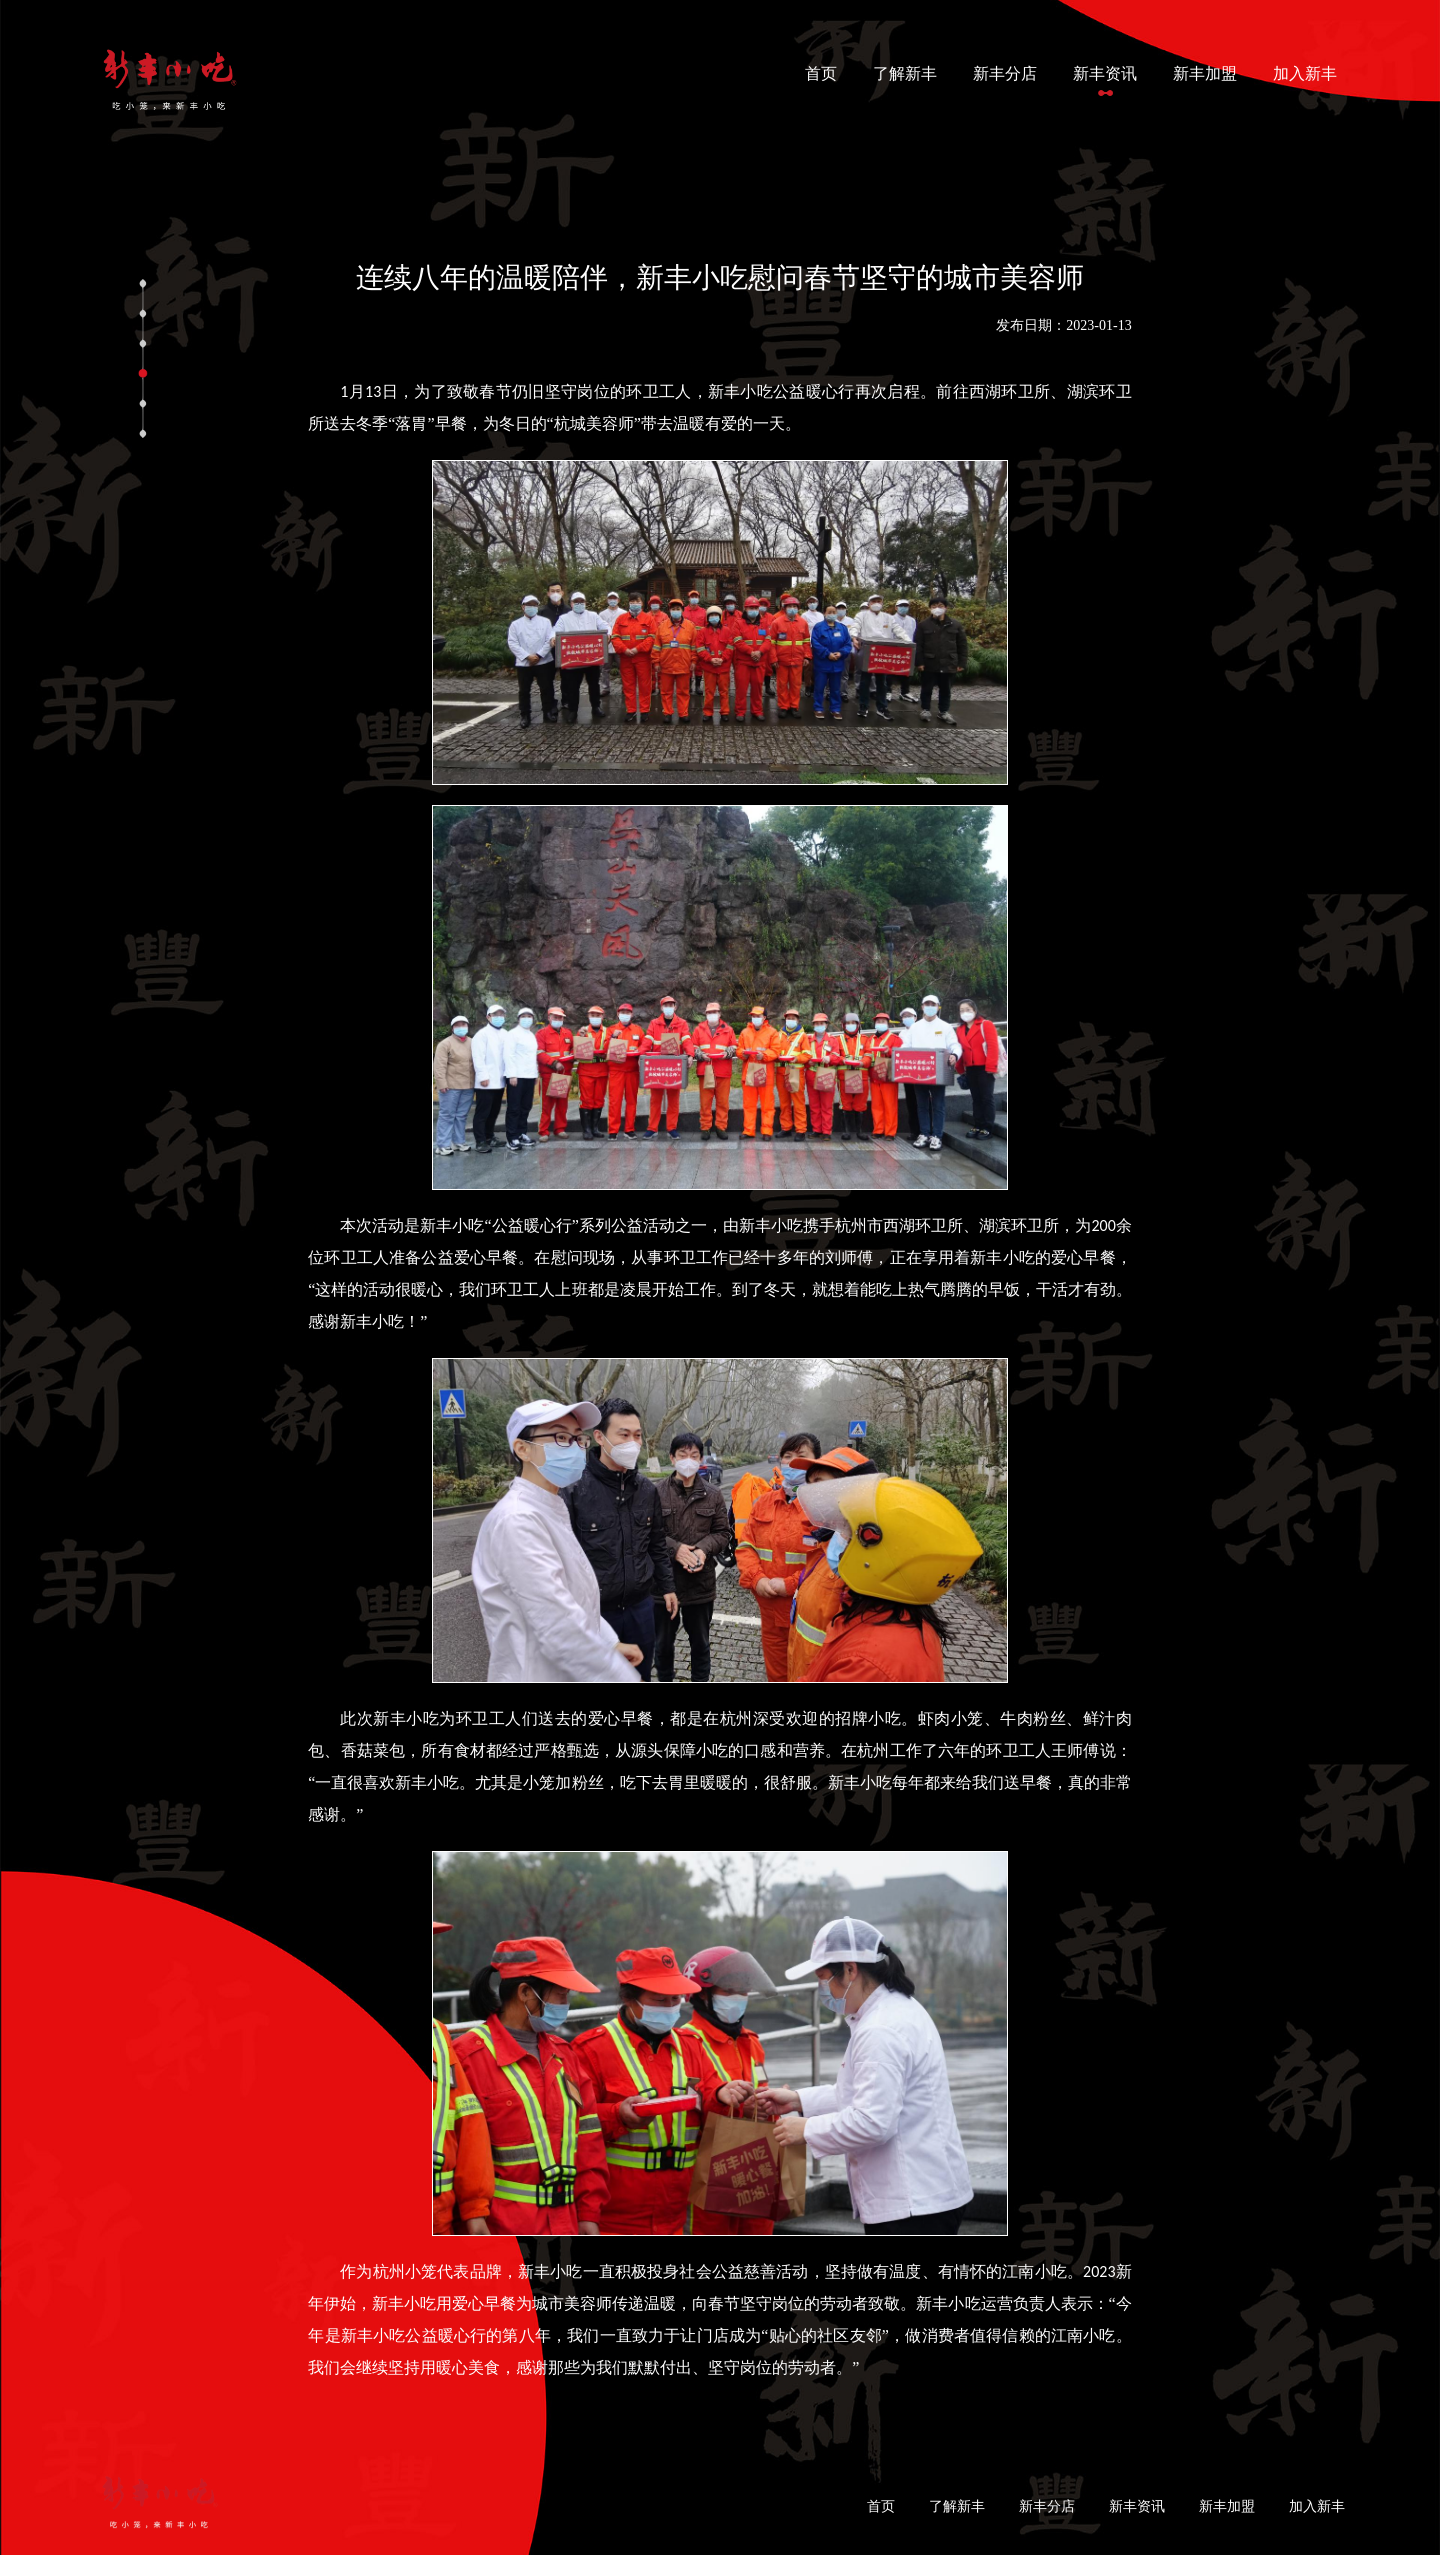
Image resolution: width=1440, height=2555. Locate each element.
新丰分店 (1005, 73)
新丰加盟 (1205, 73)
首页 (825, 71)
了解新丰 (905, 73)
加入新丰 (1305, 73)
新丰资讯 (1105, 73)
